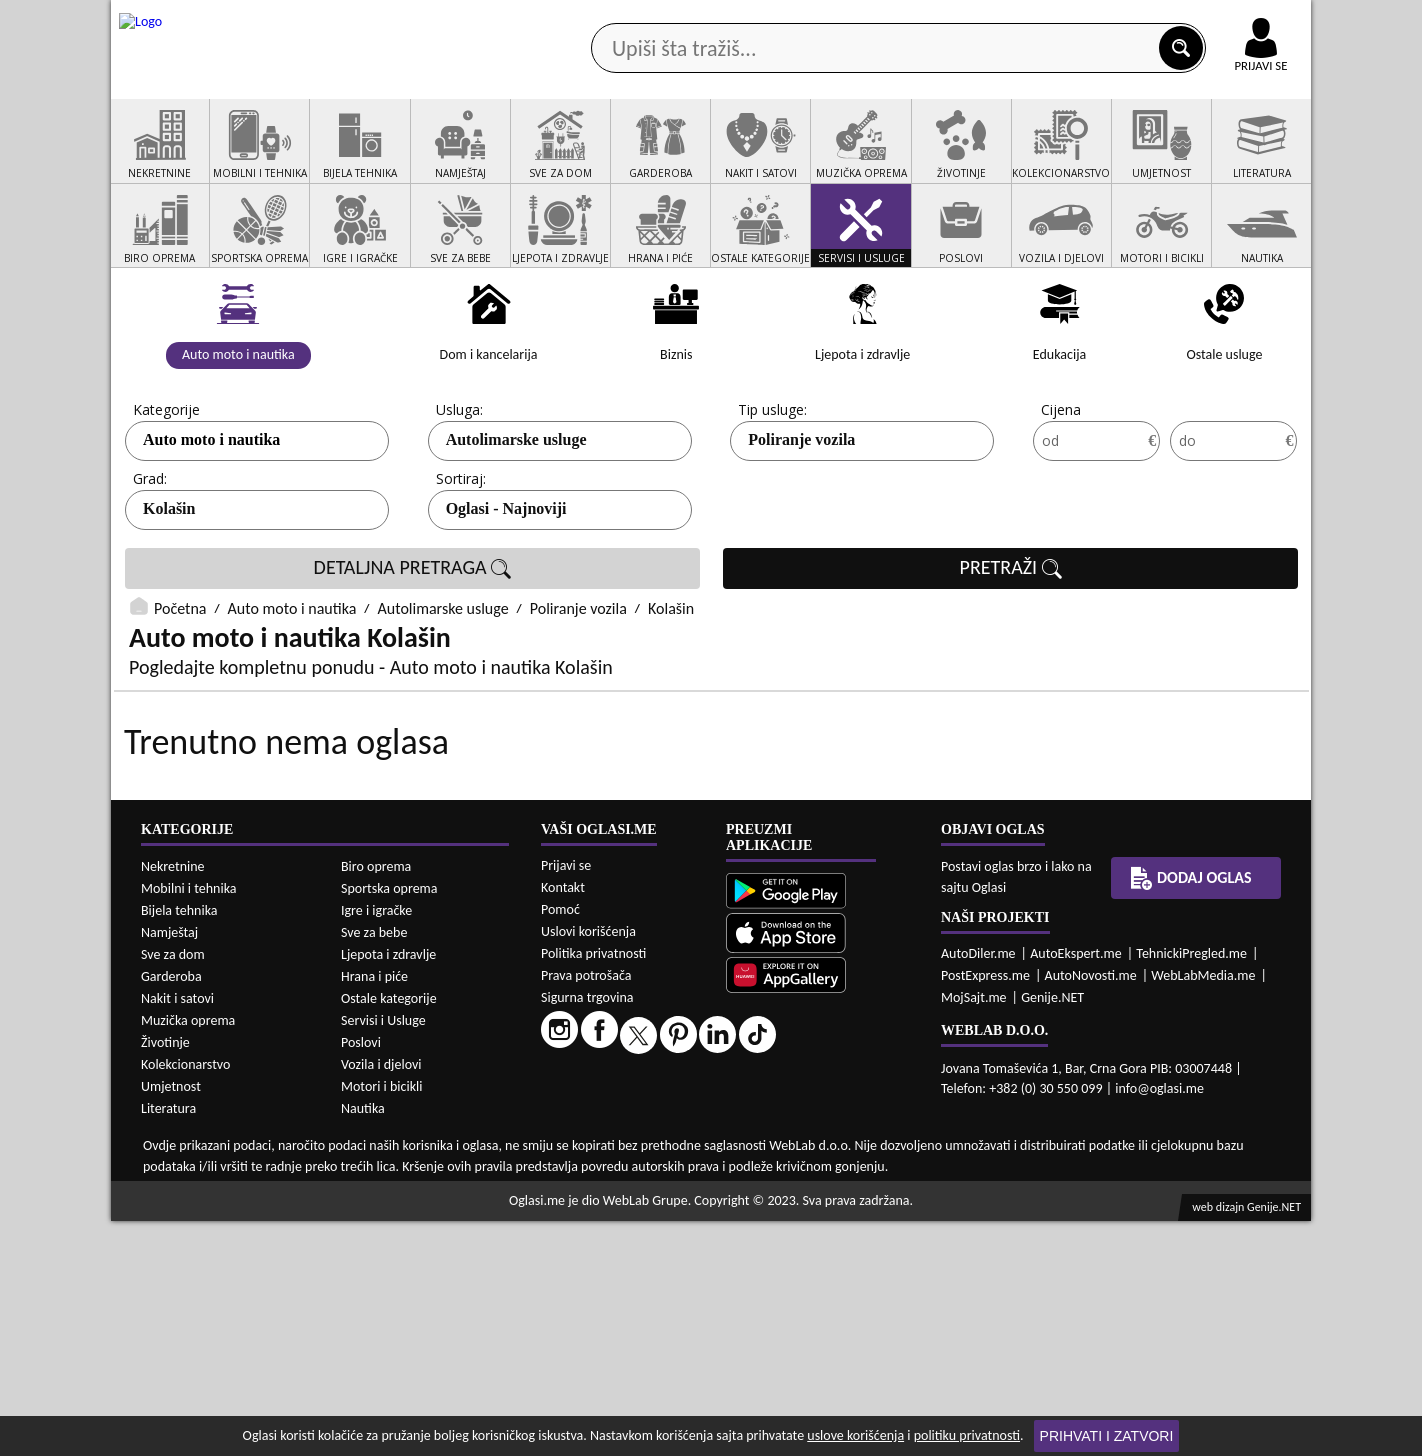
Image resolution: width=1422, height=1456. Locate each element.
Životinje (165, 1277)
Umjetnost (171, 1321)
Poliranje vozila (801, 515)
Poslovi (361, 1277)
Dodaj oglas (1249, 158)
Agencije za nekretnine (757, 158)
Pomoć (560, 1144)
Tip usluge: (772, 485)
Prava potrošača (586, 1210)
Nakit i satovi (177, 1233)
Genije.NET (1052, 1232)
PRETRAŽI (1011, 644)
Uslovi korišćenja (588, 1166)
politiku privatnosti (967, 1435)
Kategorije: (168, 485)
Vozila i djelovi (381, 1299)
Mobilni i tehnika (189, 1123)
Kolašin (169, 584)
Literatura (168, 1343)
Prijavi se (566, 1100)
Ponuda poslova (1099, 158)
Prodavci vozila (570, 158)
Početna (180, 684)
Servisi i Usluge (383, 1255)
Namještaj (169, 1167)
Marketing (971, 20)
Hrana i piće (374, 1211)
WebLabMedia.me (1203, 1210)
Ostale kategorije (389, 1233)
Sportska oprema (389, 1123)
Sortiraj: (461, 554)
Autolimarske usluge (516, 515)
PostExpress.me (985, 1210)
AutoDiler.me (978, 1188)
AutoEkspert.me (1076, 1188)
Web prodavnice (410, 158)
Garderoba (171, 1211)
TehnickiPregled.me (1191, 1188)
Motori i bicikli (381, 1321)
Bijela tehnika (179, 1145)
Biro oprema (376, 1101)
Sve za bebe (374, 1167)
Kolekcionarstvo (185, 1299)
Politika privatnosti (593, 1188)
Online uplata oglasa (1220, 20)
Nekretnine (173, 1101)
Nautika (363, 1343)
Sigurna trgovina (587, 1232)
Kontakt (1079, 18)
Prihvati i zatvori (1107, 1436)
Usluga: (459, 485)
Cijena (1061, 485)
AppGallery (853, 20)
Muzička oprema (188, 1255)
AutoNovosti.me (1091, 1210)
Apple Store (728, 18)
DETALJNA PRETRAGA (413, 644)
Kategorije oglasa (240, 158)
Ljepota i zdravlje (388, 1189)
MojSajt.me (974, 1232)
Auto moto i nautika (211, 515)
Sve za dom (173, 1189)
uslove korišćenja (855, 1435)
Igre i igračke (376, 1145)
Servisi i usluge (940, 158)
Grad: (150, 554)
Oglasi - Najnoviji (506, 584)
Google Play (601, 18)
